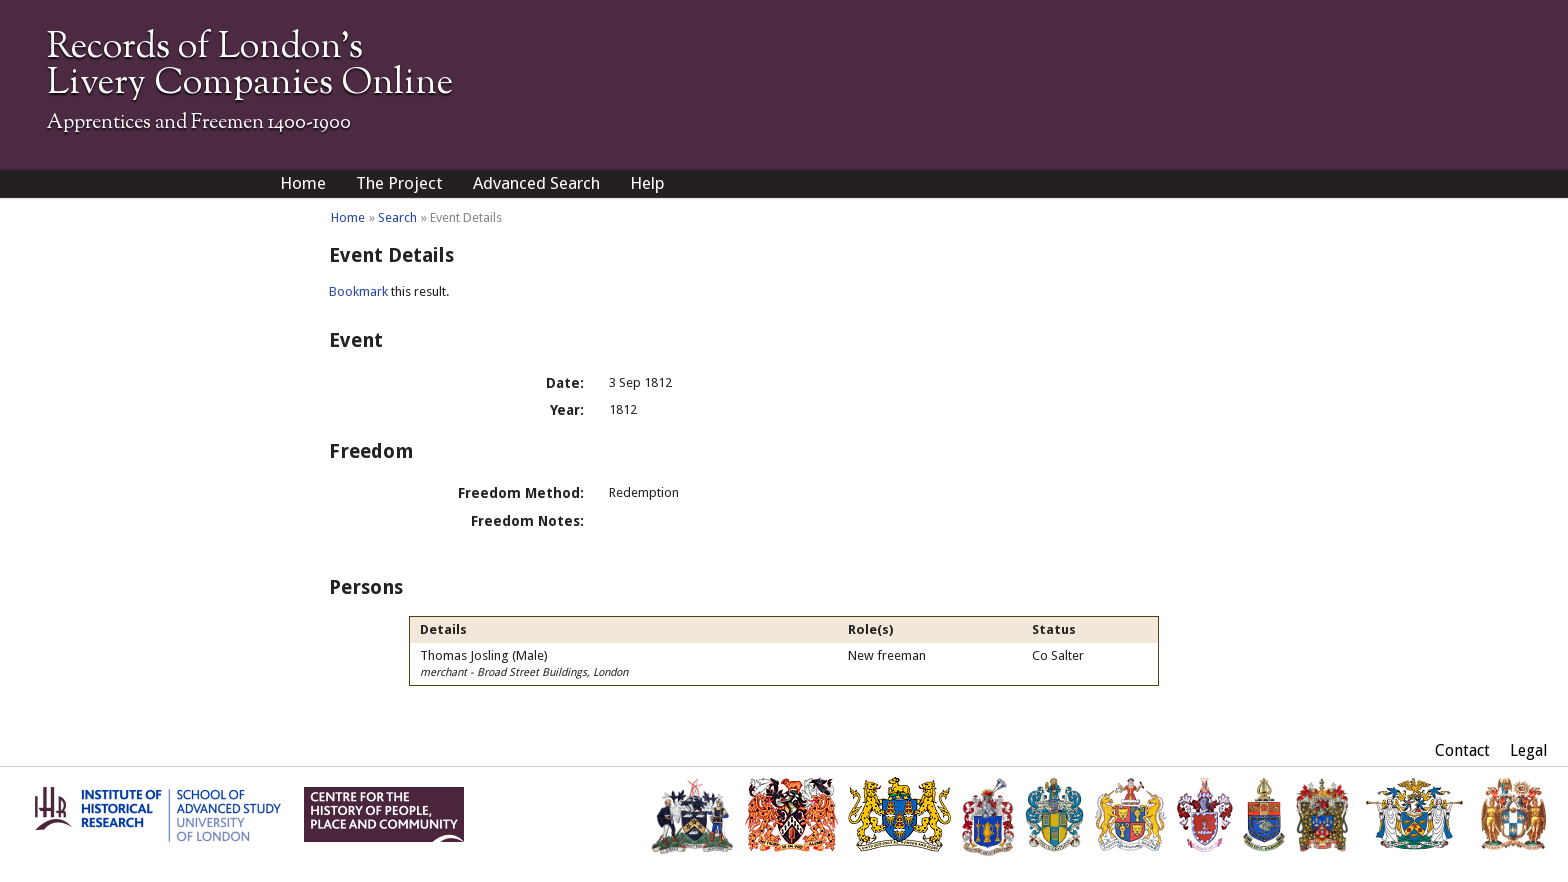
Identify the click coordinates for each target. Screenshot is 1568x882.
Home (303, 183)
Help (647, 183)
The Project (399, 183)
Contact (1462, 750)
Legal (1529, 750)
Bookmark (358, 291)
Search (397, 217)
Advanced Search (536, 183)
